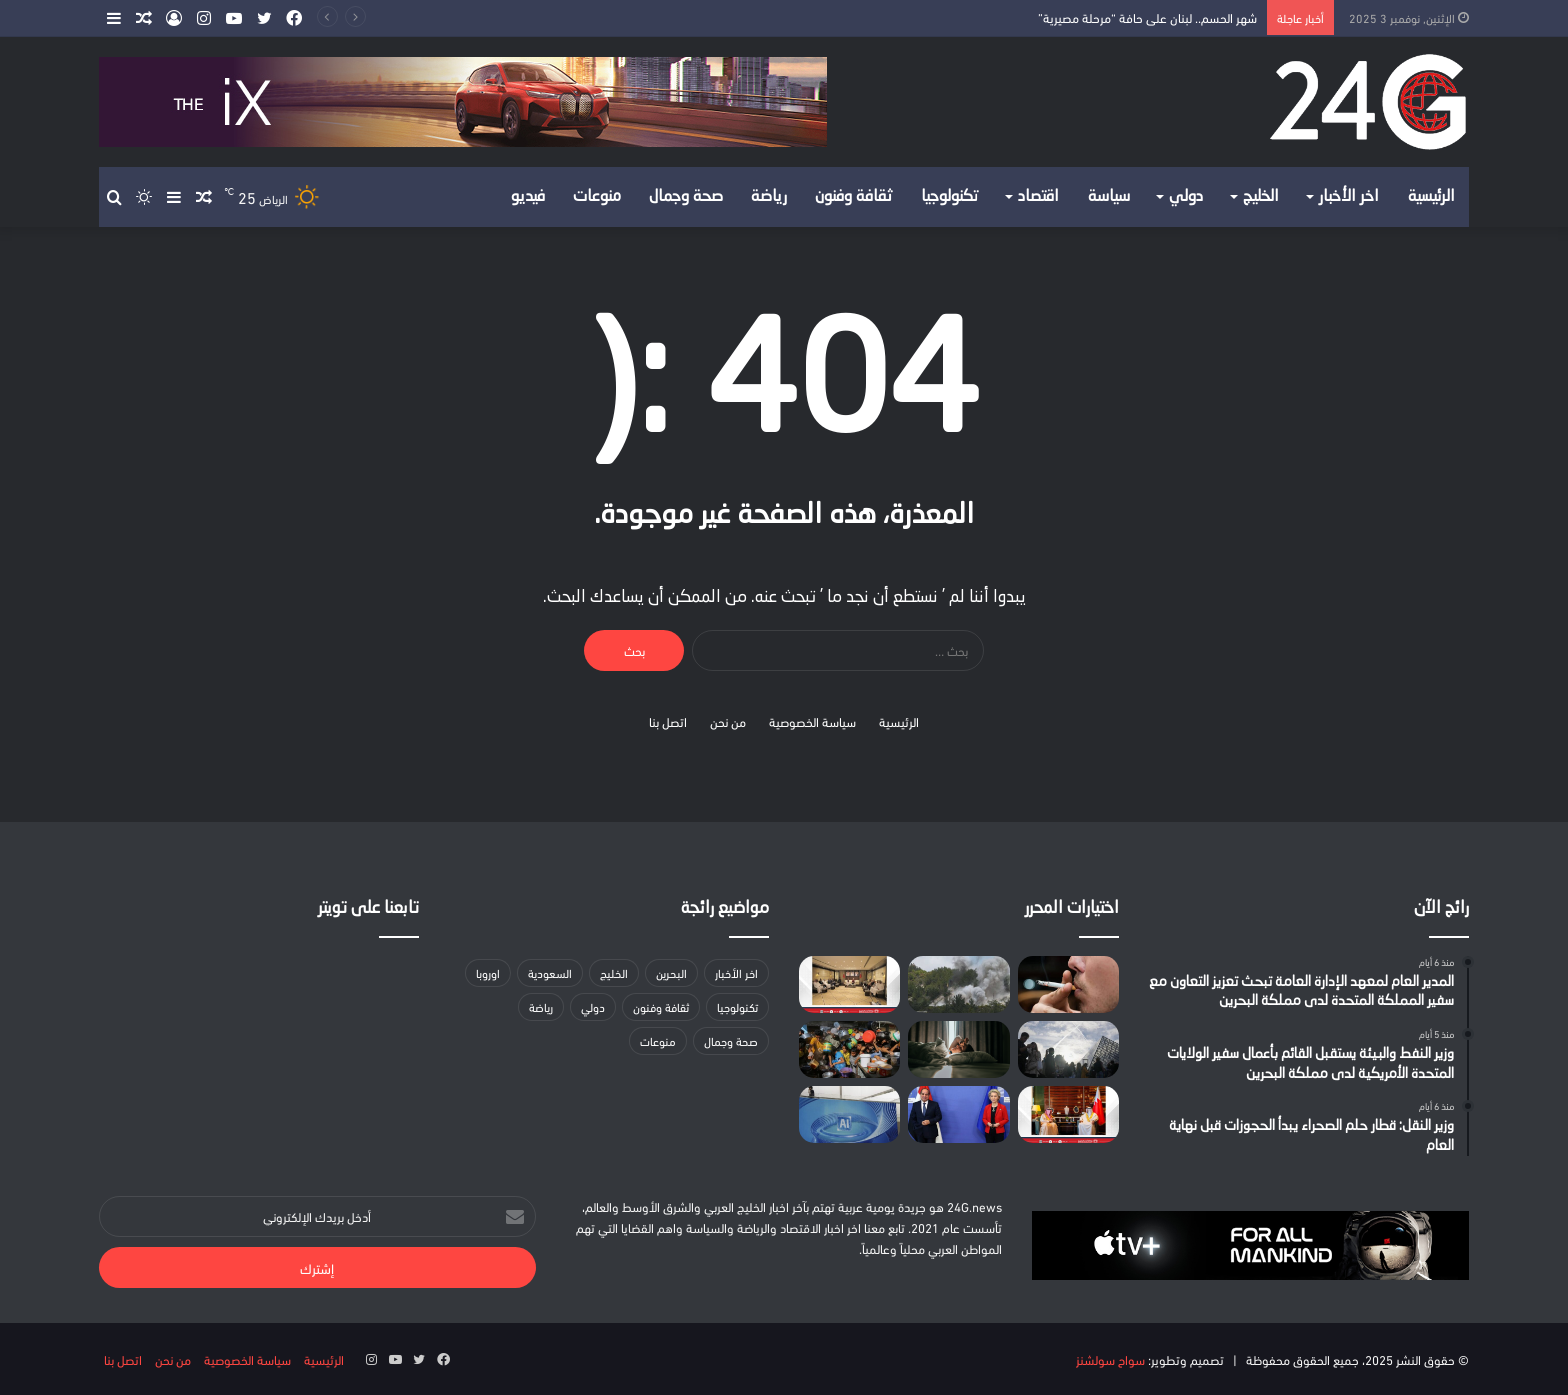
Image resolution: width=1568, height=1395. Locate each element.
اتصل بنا (668, 721)
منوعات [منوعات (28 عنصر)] (658, 1040)
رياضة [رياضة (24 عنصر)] (541, 1006)
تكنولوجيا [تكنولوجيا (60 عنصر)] (737, 1006)
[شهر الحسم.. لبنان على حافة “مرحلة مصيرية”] (958, 984)
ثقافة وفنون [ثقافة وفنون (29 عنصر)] (661, 1006)
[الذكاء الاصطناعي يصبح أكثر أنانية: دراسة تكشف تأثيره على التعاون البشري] (849, 1114)
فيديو (528, 197)
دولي (1186, 197)
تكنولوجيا (950, 197)
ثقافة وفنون (854, 197)
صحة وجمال (686, 197)
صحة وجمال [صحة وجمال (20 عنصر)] (731, 1040)
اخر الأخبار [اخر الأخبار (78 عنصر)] (736, 972)
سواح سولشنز (1110, 1359)
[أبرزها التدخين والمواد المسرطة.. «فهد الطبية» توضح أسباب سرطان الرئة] (1068, 984)
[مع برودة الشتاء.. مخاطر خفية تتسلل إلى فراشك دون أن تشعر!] (958, 1049)
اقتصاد (1038, 197)
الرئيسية (1431, 197)
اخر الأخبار (1349, 197)
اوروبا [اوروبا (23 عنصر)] (488, 972)
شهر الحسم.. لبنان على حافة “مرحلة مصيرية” (1147, 17)
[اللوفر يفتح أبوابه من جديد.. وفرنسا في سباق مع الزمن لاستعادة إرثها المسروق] (1068, 1049)
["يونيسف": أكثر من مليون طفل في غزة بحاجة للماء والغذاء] (849, 1049)
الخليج (1261, 197)
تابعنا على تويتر (368, 908)
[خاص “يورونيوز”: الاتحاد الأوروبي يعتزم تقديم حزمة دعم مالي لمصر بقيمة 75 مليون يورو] (958, 1114)
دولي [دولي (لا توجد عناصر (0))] (593, 1006)
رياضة (769, 197)
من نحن (728, 721)
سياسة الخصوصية (812, 721)
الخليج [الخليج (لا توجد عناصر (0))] (614, 972)
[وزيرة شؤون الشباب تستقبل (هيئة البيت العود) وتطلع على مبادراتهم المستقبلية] (849, 984)
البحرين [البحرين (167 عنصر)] (671, 972)
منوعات (597, 197)
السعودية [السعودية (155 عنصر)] (550, 972)
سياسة (1109, 197)
